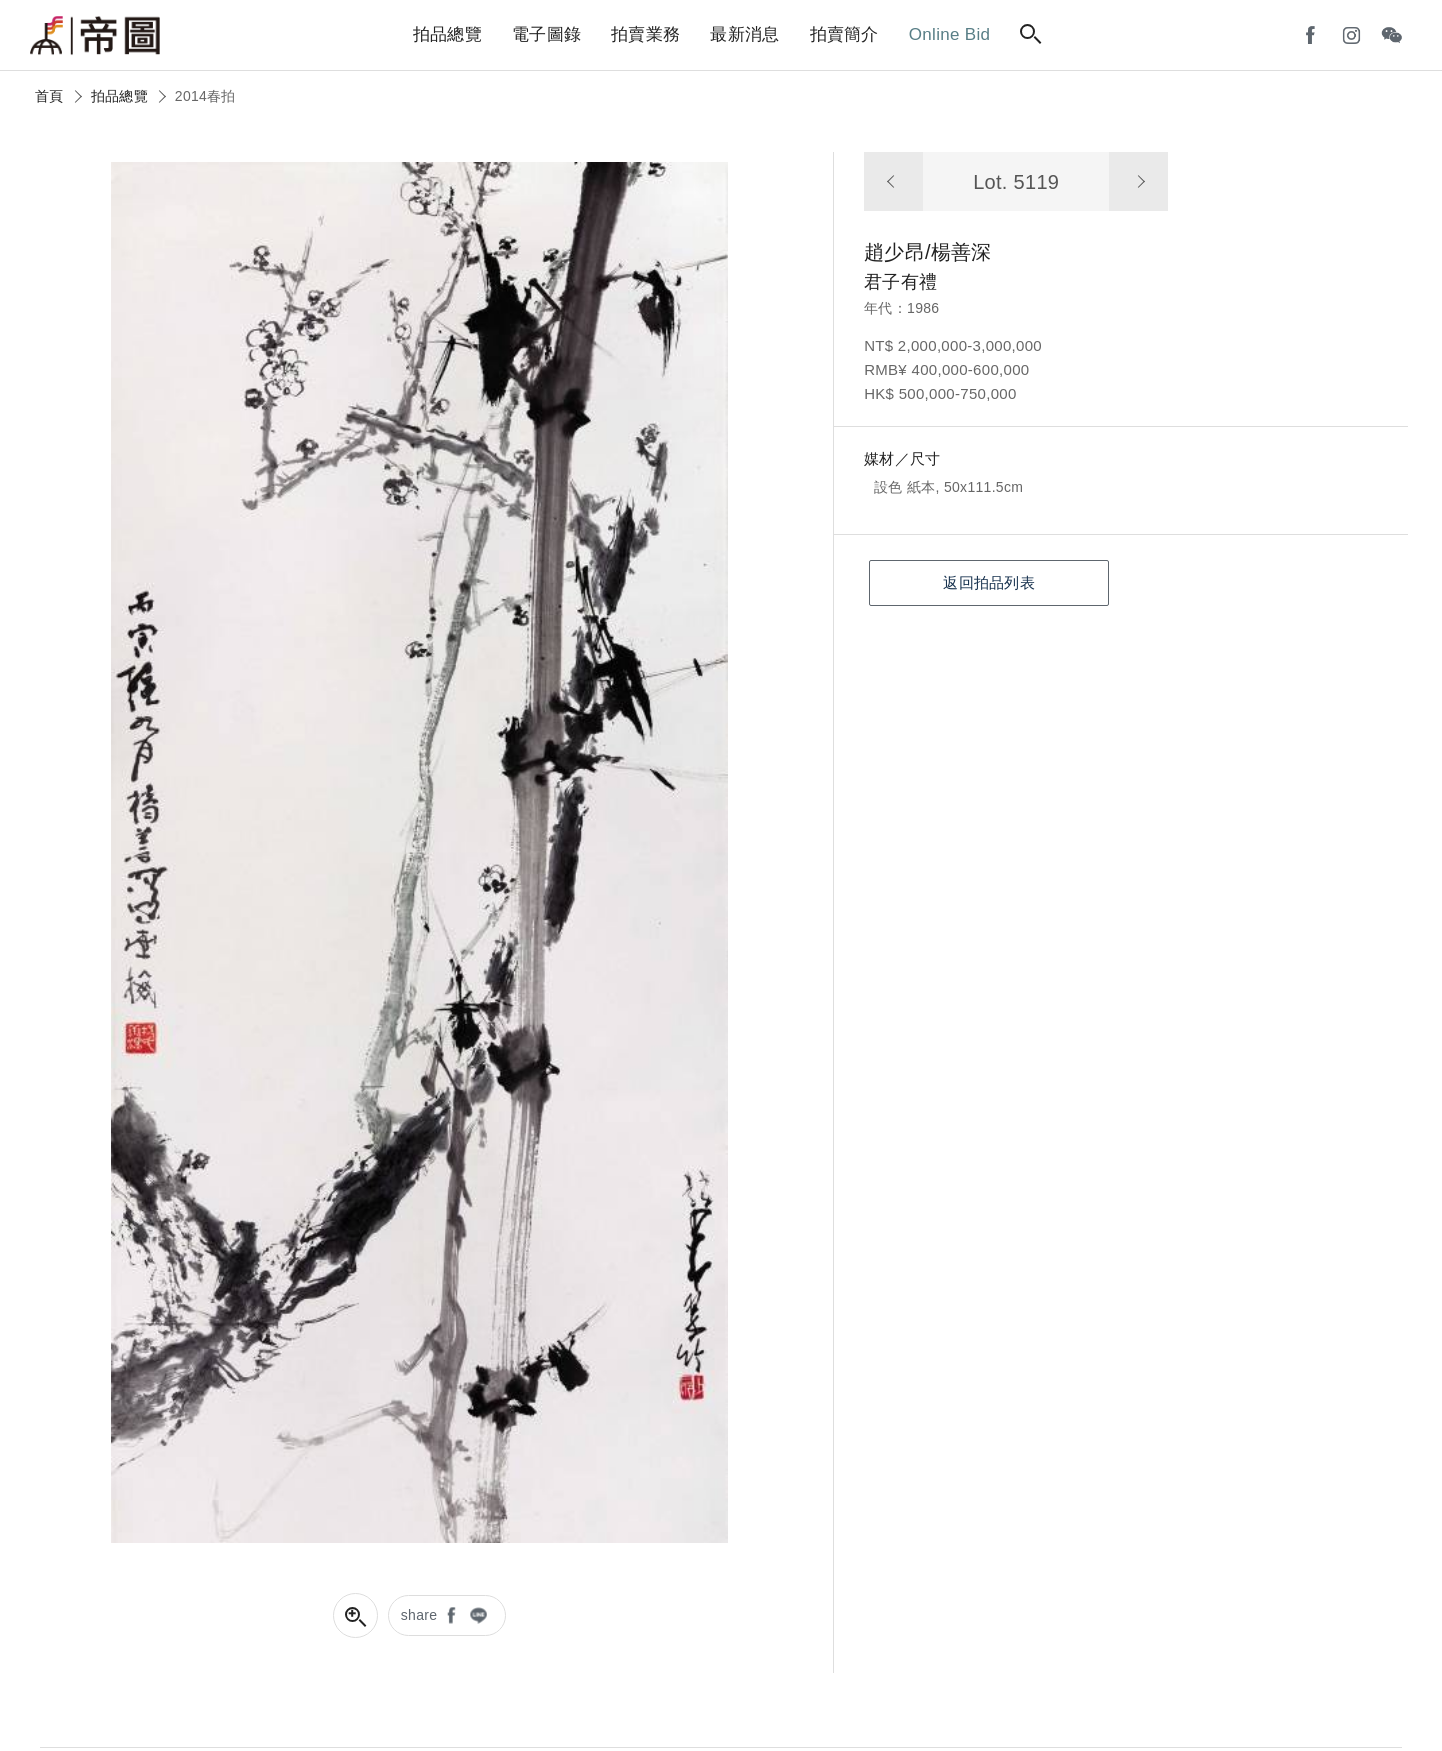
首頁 (49, 96)
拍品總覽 (119, 96)
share (419, 1615)
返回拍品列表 (989, 582)
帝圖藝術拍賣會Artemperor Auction (95, 36)
